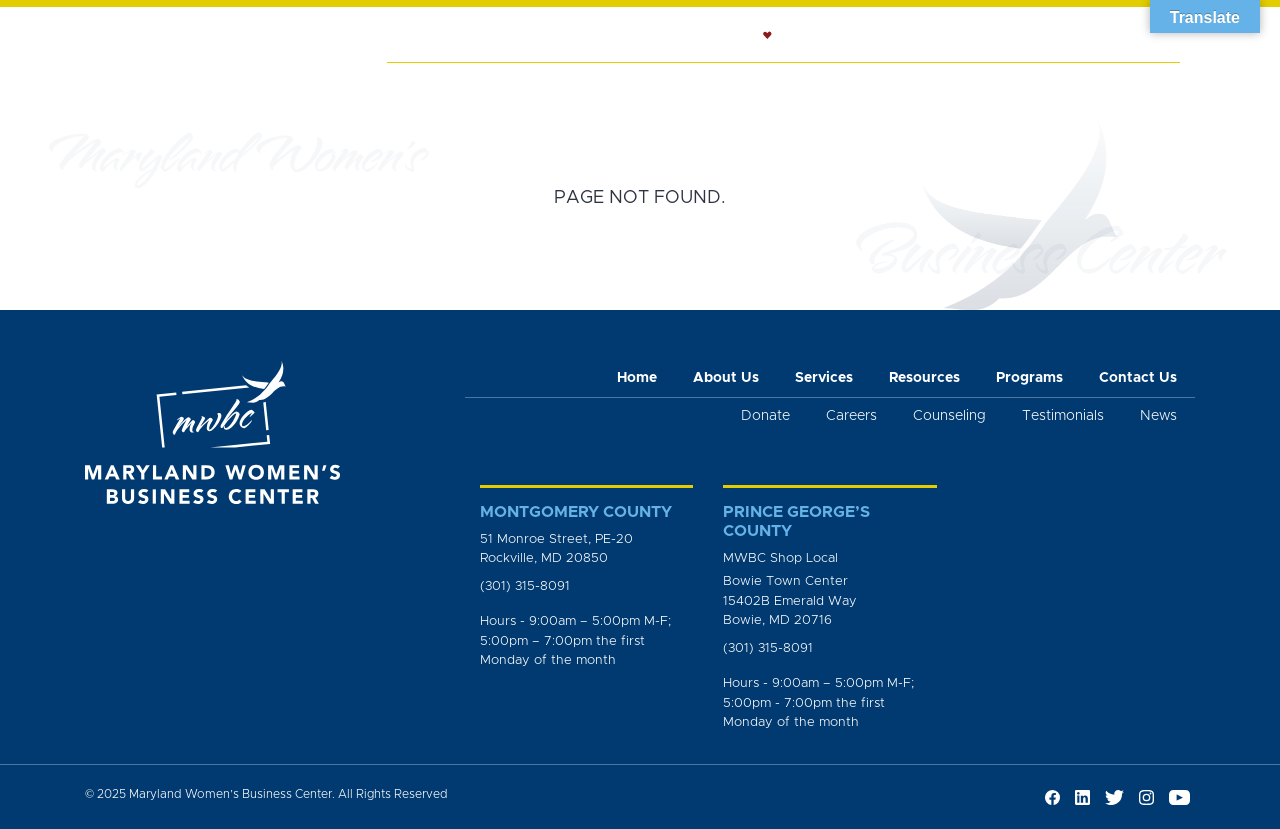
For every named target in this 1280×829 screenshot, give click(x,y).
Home (421, 86)
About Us (504, 86)
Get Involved (1115, 86)
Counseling (706, 86)
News (1016, 86)
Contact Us (1138, 378)
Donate (765, 416)
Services (600, 86)
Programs (928, 86)
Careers (851, 416)
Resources (820, 86)
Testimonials (1063, 416)
